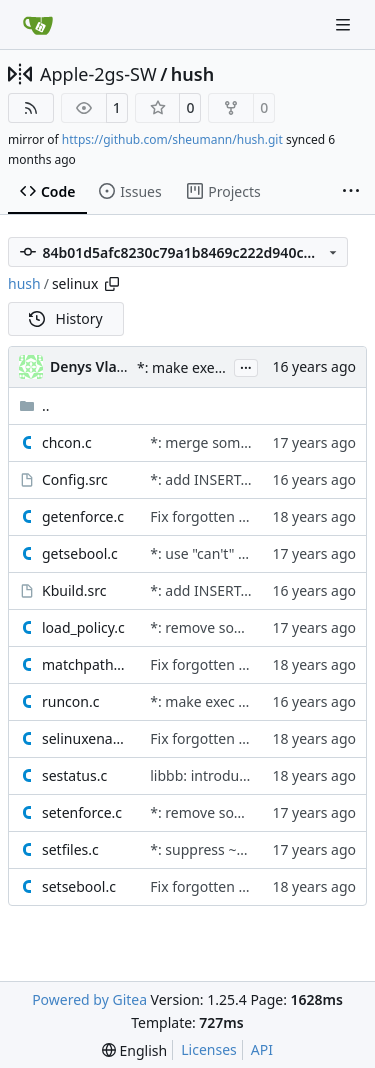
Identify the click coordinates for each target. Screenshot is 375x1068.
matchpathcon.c (86, 664)
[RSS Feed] (31, 108)
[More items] (351, 192)
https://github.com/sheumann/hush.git (172, 139)
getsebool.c (80, 553)
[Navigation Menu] (345, 24)
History (66, 318)
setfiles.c (70, 849)
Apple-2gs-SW (98, 74)
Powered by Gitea (89, 999)
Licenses (209, 1049)
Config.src (75, 479)
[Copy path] (112, 284)
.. (34, 405)
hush (192, 74)
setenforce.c (82, 812)
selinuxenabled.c (86, 738)
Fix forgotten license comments (253, 516)
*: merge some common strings (254, 442)
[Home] (38, 25)
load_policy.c (83, 627)
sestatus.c (74, 775)
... (246, 366)
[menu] (134, 1050)
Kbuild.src (74, 590)
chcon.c (67, 442)
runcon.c (70, 701)
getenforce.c (83, 516)
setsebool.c (79, 886)
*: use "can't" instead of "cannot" (256, 553)
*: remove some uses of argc (244, 627)
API (262, 1049)
